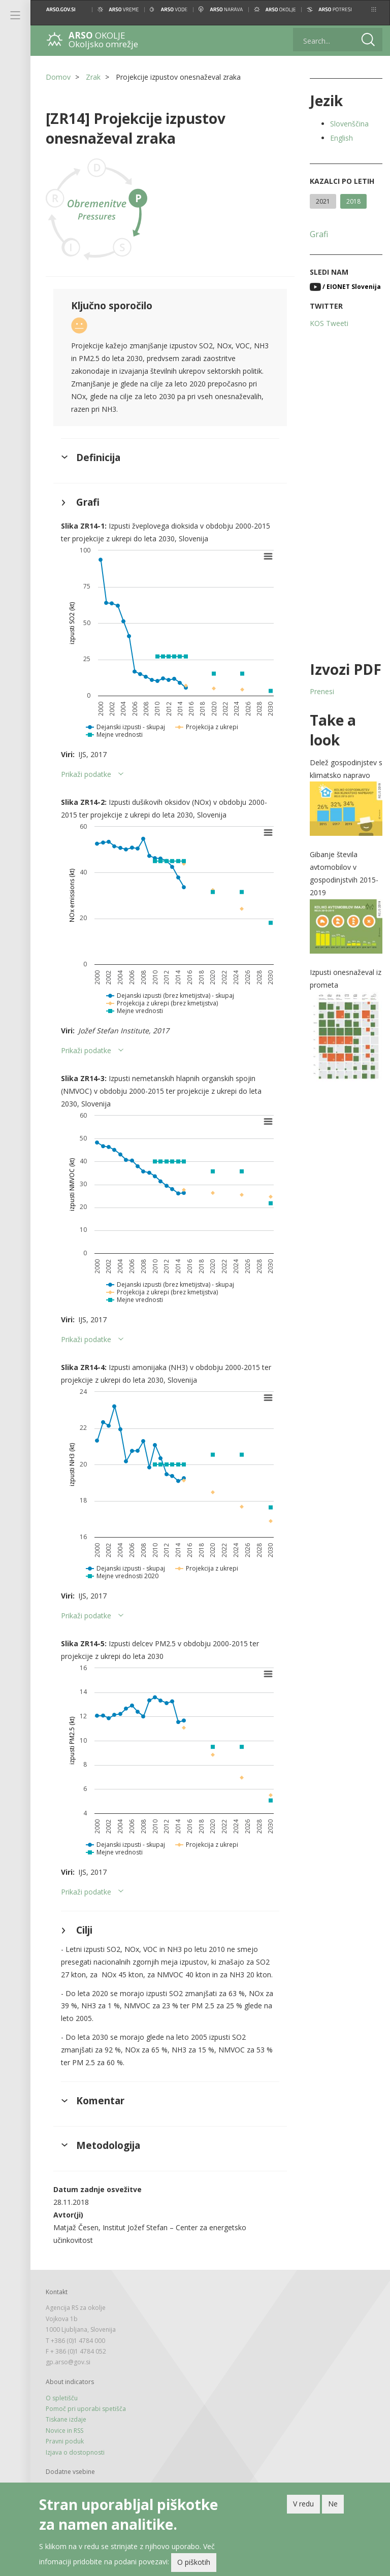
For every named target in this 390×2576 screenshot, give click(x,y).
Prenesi (322, 691)
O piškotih (193, 2562)
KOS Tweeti (329, 323)
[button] (374, 9)
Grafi (319, 234)
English (341, 138)
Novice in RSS (64, 2430)
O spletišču (62, 2398)
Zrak (93, 77)
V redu (303, 2503)
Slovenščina (349, 123)
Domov (58, 77)
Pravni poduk (65, 2441)
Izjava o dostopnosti (75, 2452)
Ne (333, 2503)
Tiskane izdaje (66, 2419)
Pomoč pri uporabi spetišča (86, 2408)
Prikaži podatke (86, 774)
